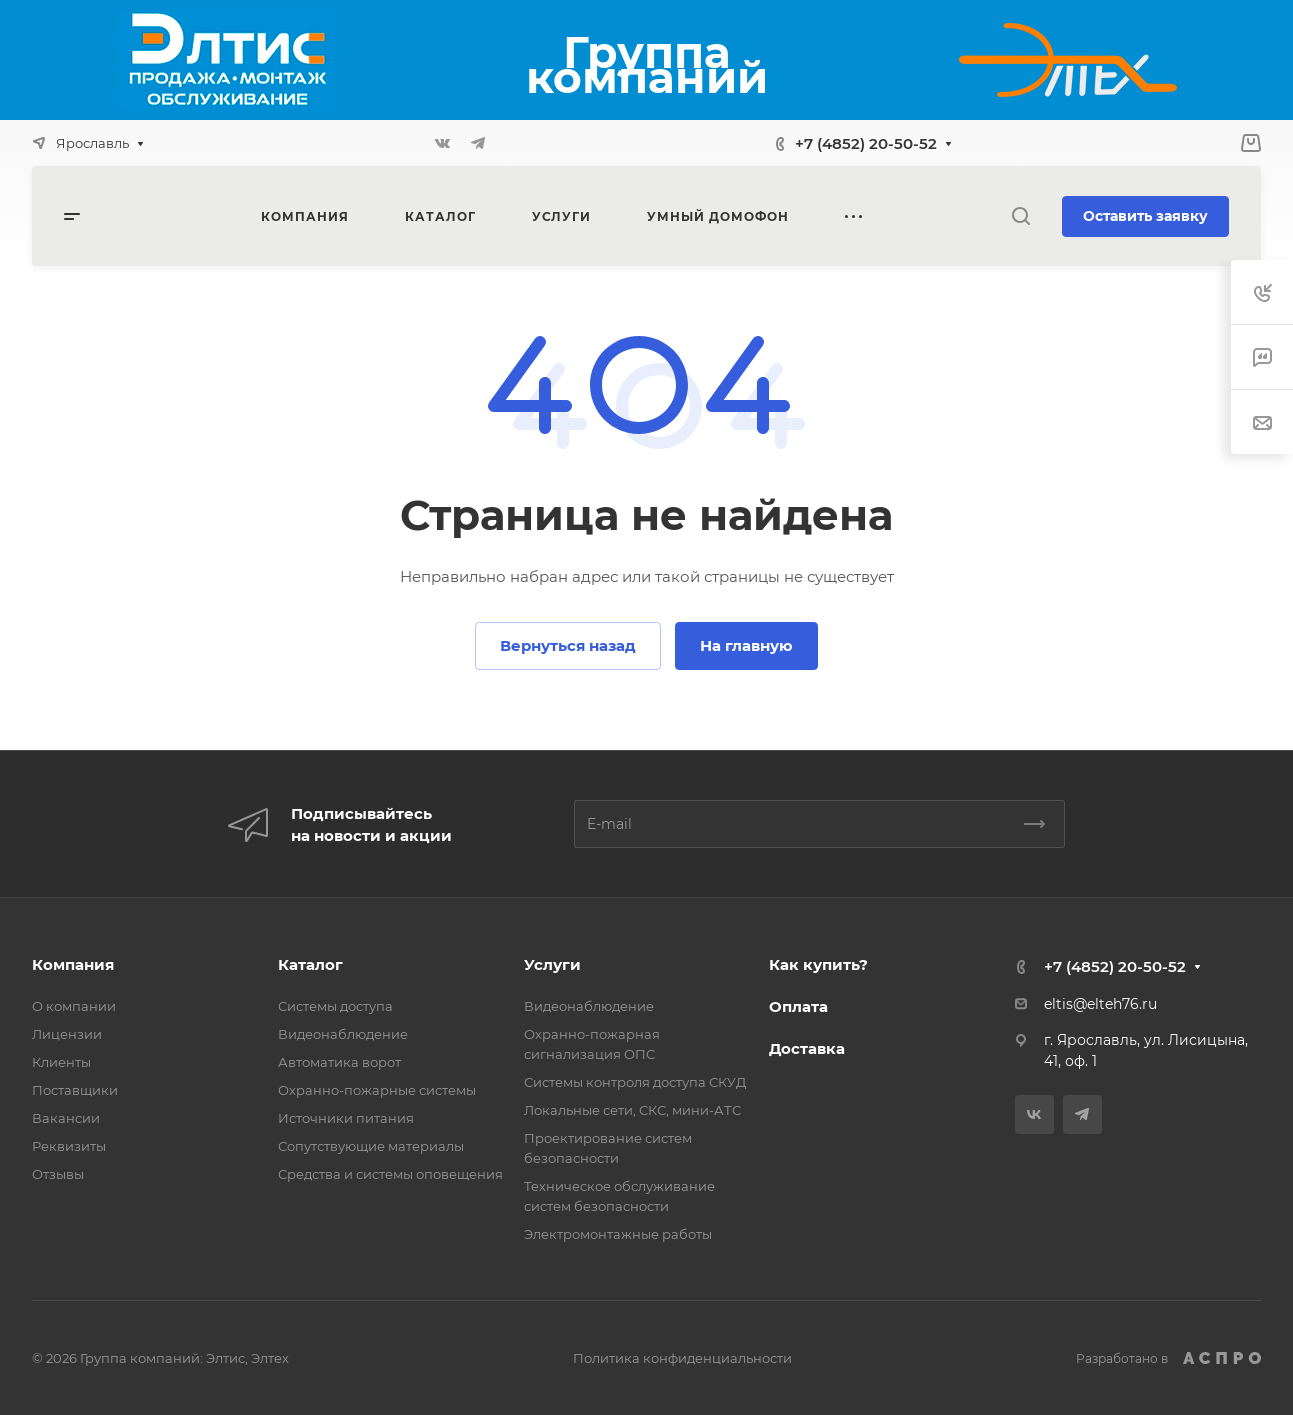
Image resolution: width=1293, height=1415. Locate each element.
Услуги (552, 964)
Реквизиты (69, 1146)
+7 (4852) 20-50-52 (866, 143)
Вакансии (66, 1118)
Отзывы (58, 1174)
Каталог (310, 964)
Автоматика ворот (339, 1062)
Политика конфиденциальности (682, 1358)
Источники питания (346, 1118)
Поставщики (75, 1090)
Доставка (807, 1048)
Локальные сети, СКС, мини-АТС (632, 1110)
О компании (74, 1006)
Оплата (798, 1006)
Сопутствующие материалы (371, 1146)
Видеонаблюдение (343, 1034)
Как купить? (818, 964)
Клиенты (61, 1062)
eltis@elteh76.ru (1100, 1004)
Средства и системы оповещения (390, 1174)
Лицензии (67, 1034)
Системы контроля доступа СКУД (635, 1082)
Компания (73, 964)
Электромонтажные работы (618, 1234)
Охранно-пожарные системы (377, 1090)
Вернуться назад (568, 645)
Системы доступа (335, 1006)
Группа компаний (647, 64)
